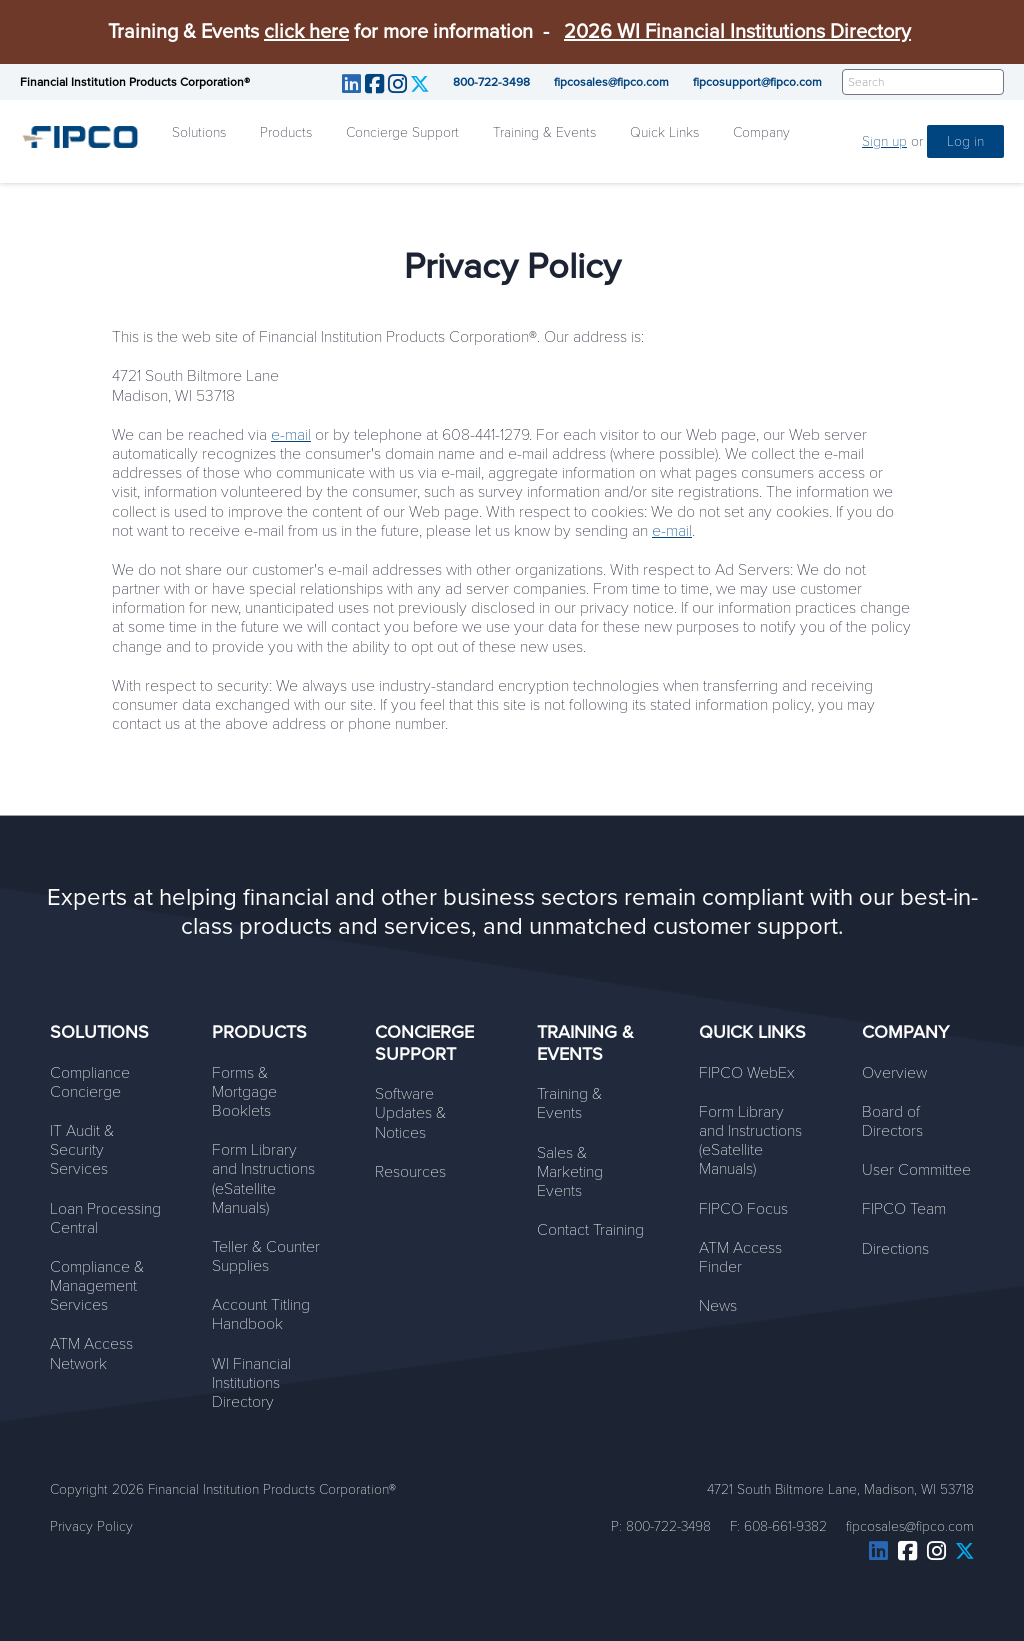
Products (286, 132)
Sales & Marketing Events (570, 1172)
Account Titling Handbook (261, 1314)
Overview (894, 1073)
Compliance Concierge (90, 1082)
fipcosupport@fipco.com (757, 82)
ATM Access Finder (740, 1257)
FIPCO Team (904, 1209)
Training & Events (544, 132)
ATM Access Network (91, 1353)
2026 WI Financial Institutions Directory (737, 32)
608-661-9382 (785, 1526)
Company (761, 132)
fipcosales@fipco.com (611, 82)
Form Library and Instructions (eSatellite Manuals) (263, 1179)
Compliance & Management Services (97, 1286)
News (718, 1306)
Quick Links (664, 132)
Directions (895, 1249)
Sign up (884, 141)
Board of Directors (892, 1121)
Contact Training (590, 1230)
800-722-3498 (491, 82)
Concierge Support (402, 132)
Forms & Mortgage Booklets (244, 1092)
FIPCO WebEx (747, 1073)
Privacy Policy (91, 1526)
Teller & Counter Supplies (266, 1256)
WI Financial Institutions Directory (251, 1383)
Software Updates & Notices (410, 1113)
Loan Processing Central (105, 1218)
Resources (410, 1172)
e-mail (291, 435)
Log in (965, 141)
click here (306, 32)
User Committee (916, 1170)
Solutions (199, 132)
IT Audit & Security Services (82, 1150)
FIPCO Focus (743, 1209)
